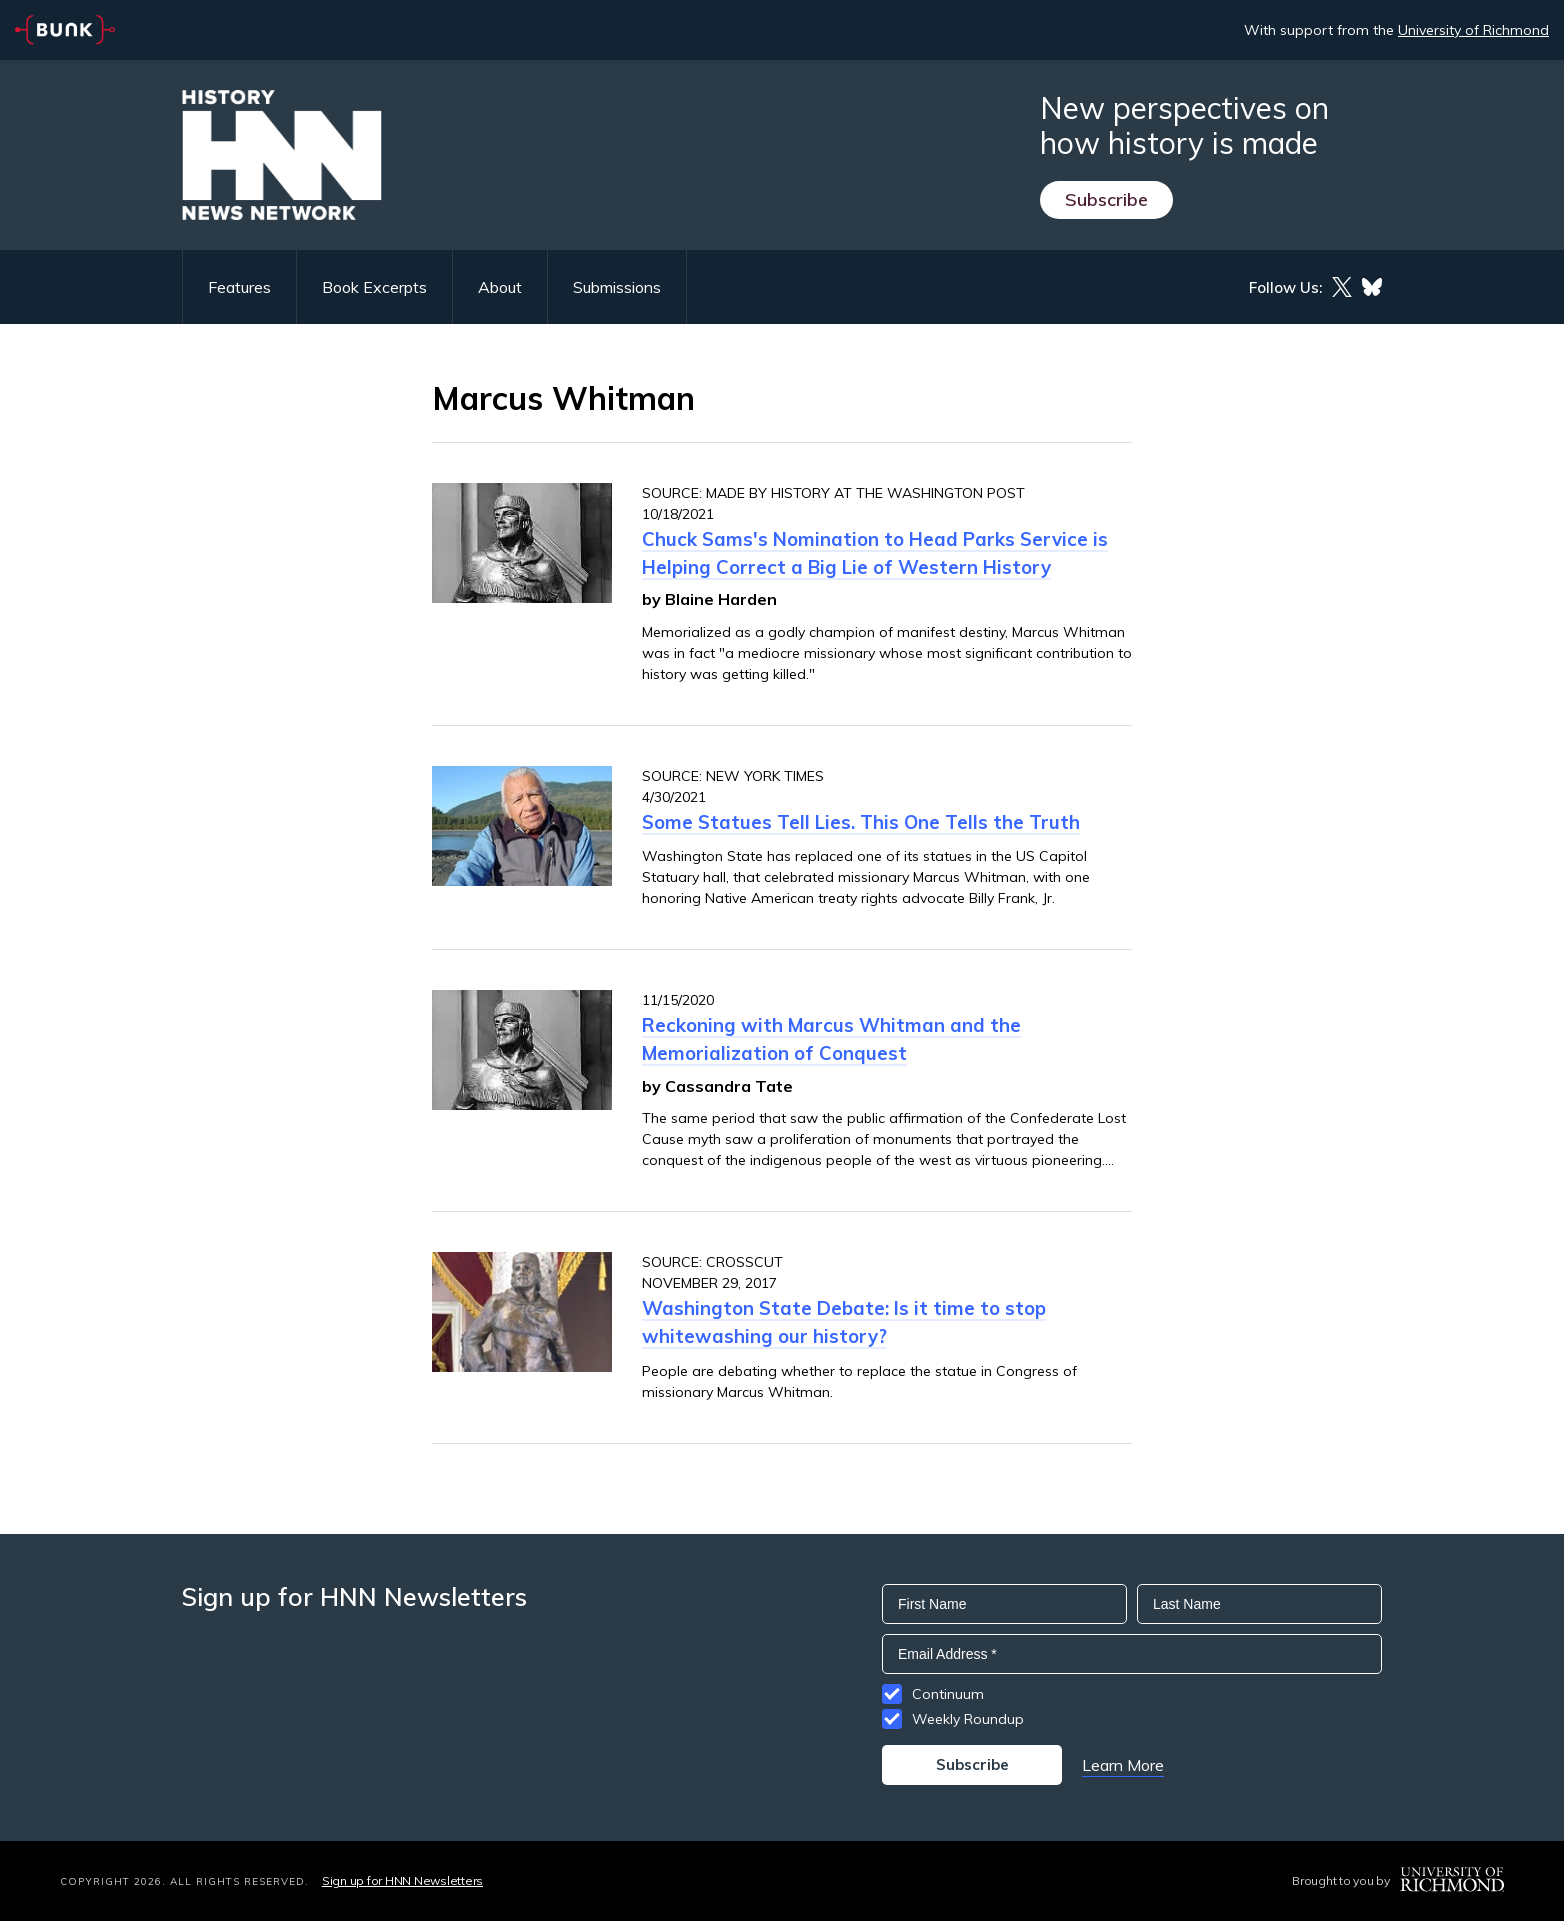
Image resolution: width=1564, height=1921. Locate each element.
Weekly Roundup (968, 1719)
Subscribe (1106, 199)
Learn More (1123, 1765)
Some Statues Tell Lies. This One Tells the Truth (861, 822)
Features (239, 287)
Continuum (948, 1694)
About (500, 287)
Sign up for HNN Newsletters (402, 1880)
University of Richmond (1473, 30)
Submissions (617, 287)
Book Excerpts (374, 287)
